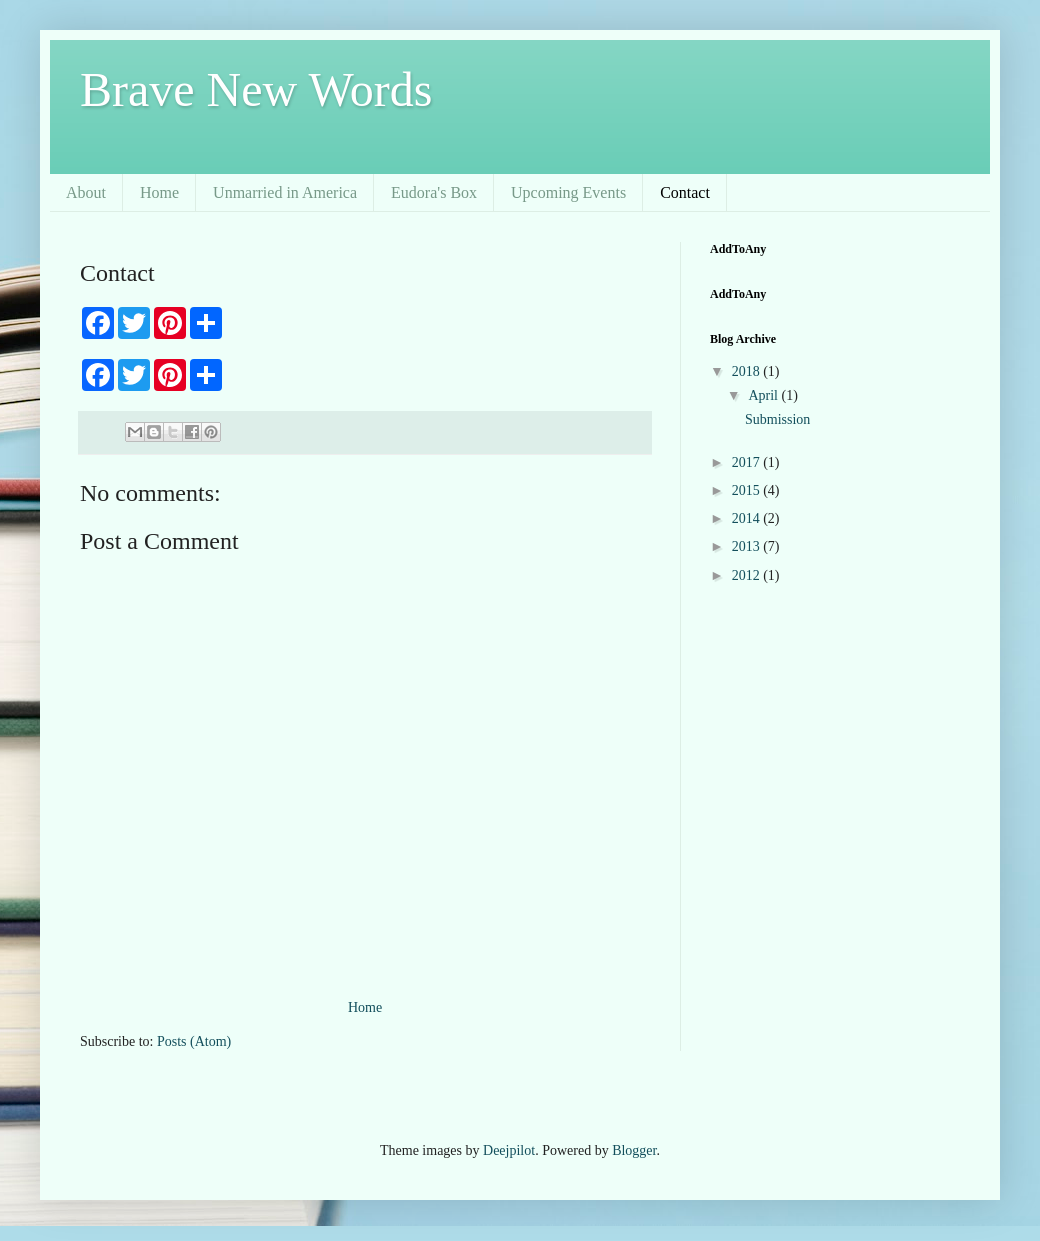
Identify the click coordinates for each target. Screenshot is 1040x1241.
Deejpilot (509, 1150)
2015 (748, 490)
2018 (748, 371)
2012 (748, 575)
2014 (748, 518)
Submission (777, 419)
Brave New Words (256, 89)
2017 (748, 462)
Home (159, 192)
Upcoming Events (568, 192)
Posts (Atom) (194, 1041)
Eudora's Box (434, 192)
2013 (748, 546)
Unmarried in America (285, 192)
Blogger (634, 1150)
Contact (685, 192)
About (86, 192)
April (764, 395)
